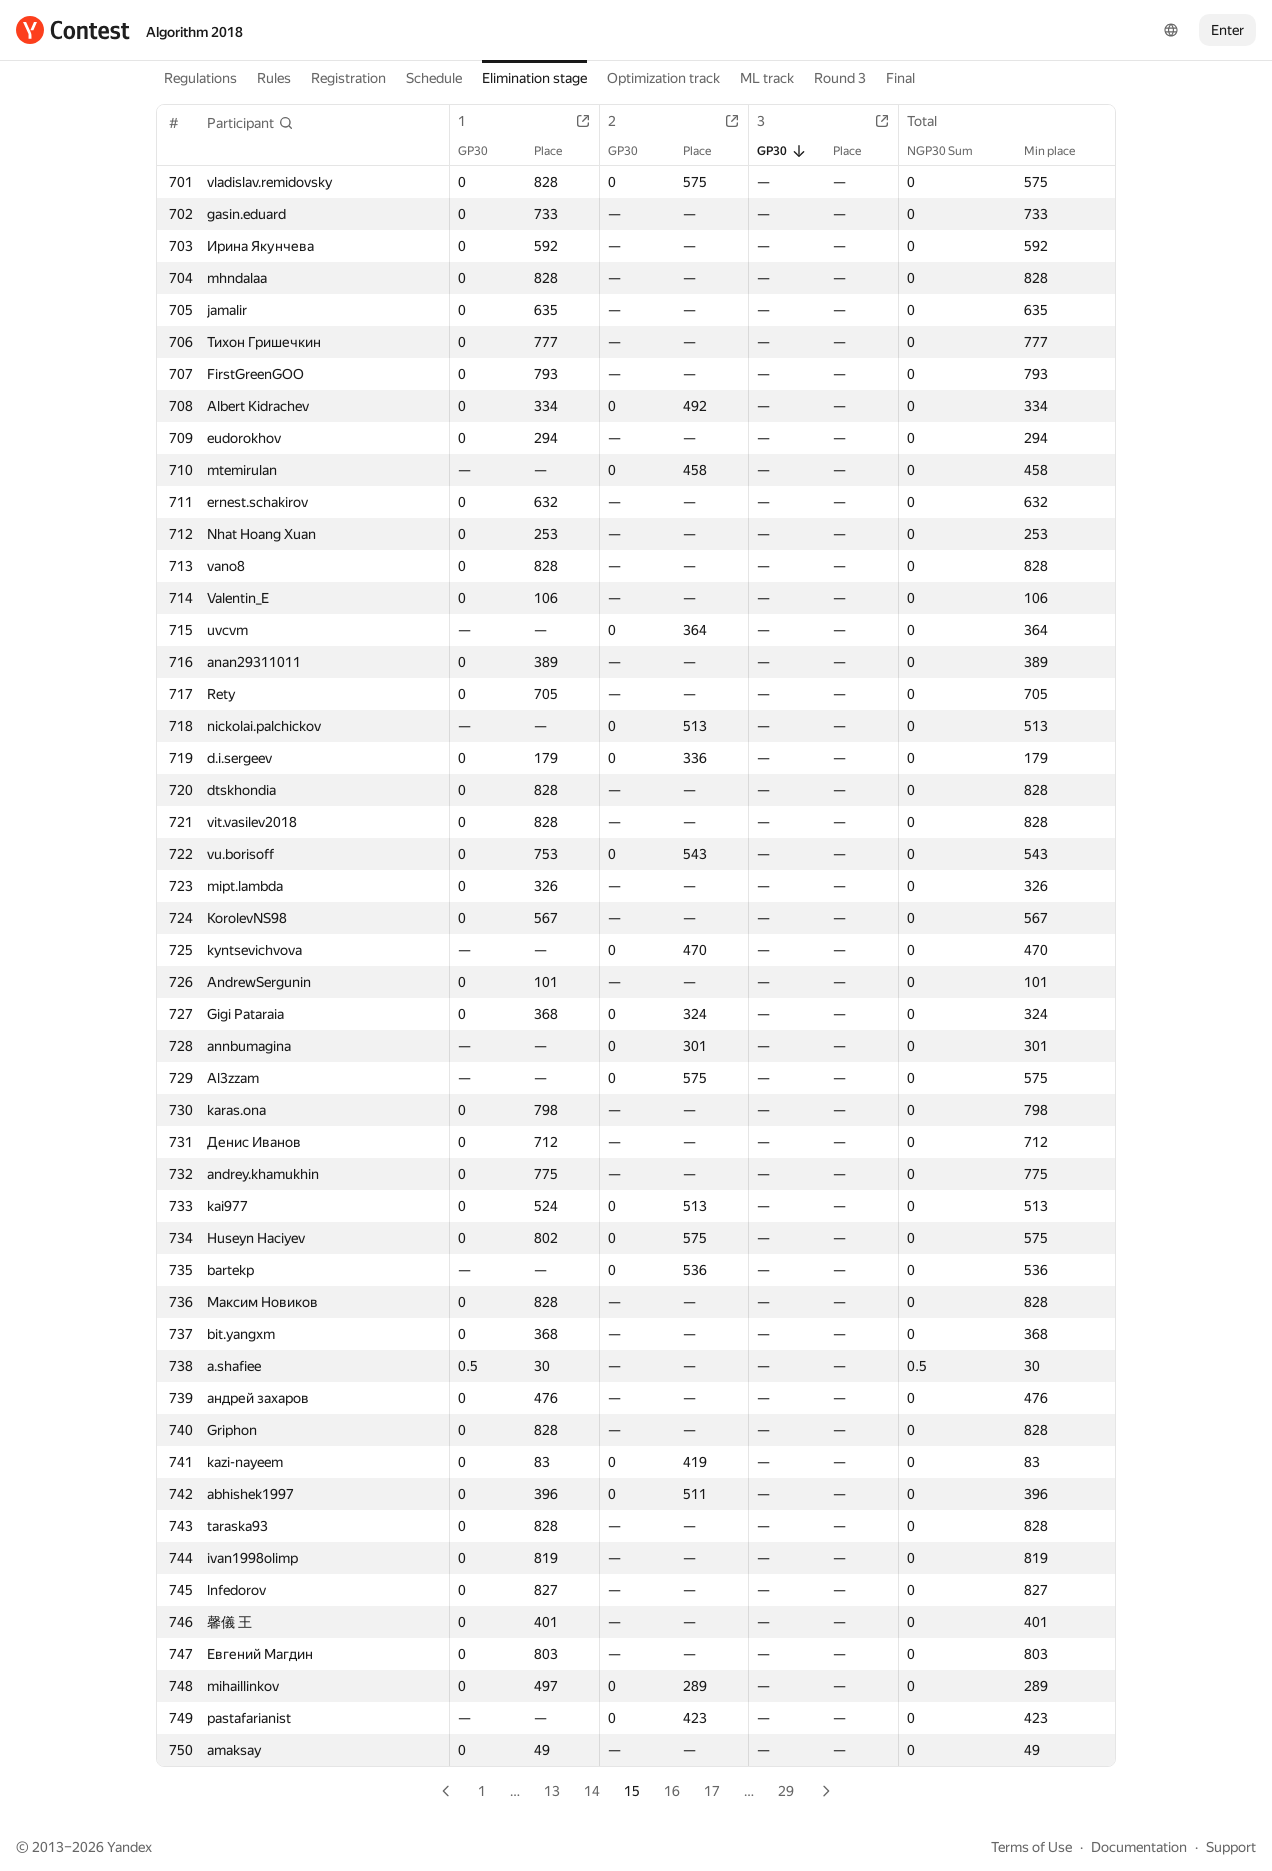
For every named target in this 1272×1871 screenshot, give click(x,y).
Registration (348, 78)
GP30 (483, 151)
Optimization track (663, 78)
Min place (1059, 151)
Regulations (200, 78)
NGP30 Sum (950, 151)
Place (558, 151)
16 (672, 1791)
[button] (250, 123)
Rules (274, 78)
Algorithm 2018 (194, 32)
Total (932, 121)
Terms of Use (1031, 1847)
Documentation (1139, 1847)
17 (712, 1791)
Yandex (129, 1847)
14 (592, 1791)
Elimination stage (534, 78)
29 (786, 1791)
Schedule (434, 78)
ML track (767, 78)
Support (1231, 1847)
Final (900, 78)
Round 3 (840, 78)
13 (552, 1791)
